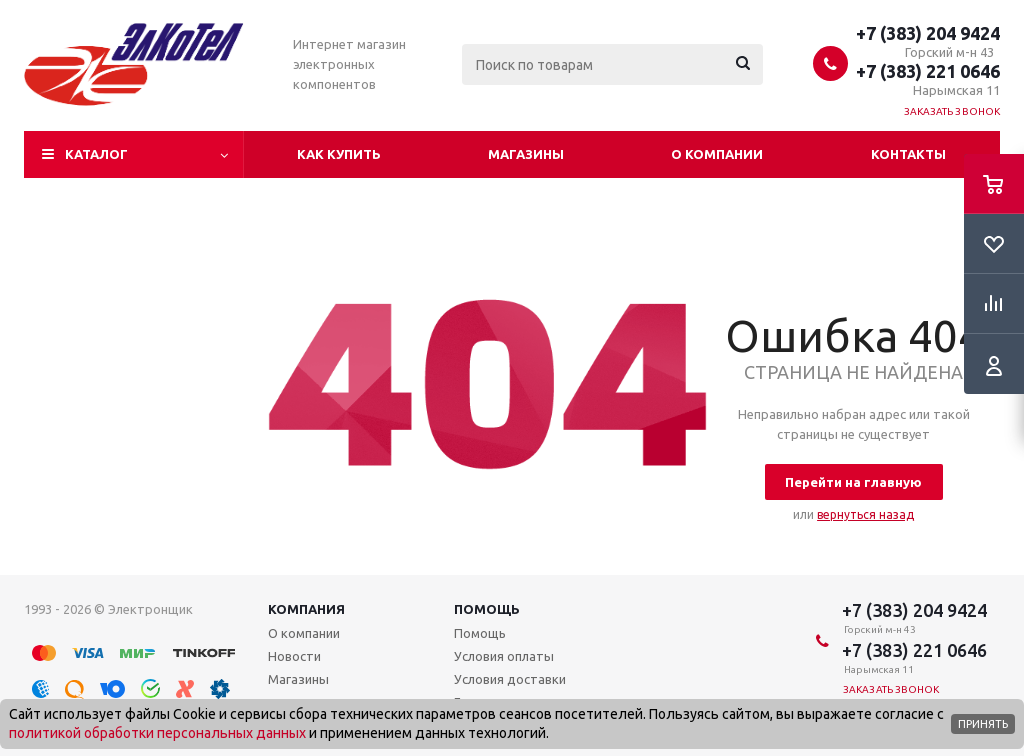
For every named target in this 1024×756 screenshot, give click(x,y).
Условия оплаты (504, 656)
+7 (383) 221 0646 (928, 71)
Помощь (487, 609)
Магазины (526, 154)
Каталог (96, 154)
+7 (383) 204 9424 (928, 33)
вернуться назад (865, 514)
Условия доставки (510, 679)
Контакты (908, 154)
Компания (306, 609)
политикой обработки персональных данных (157, 733)
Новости (294, 656)
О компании (717, 154)
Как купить (339, 154)
